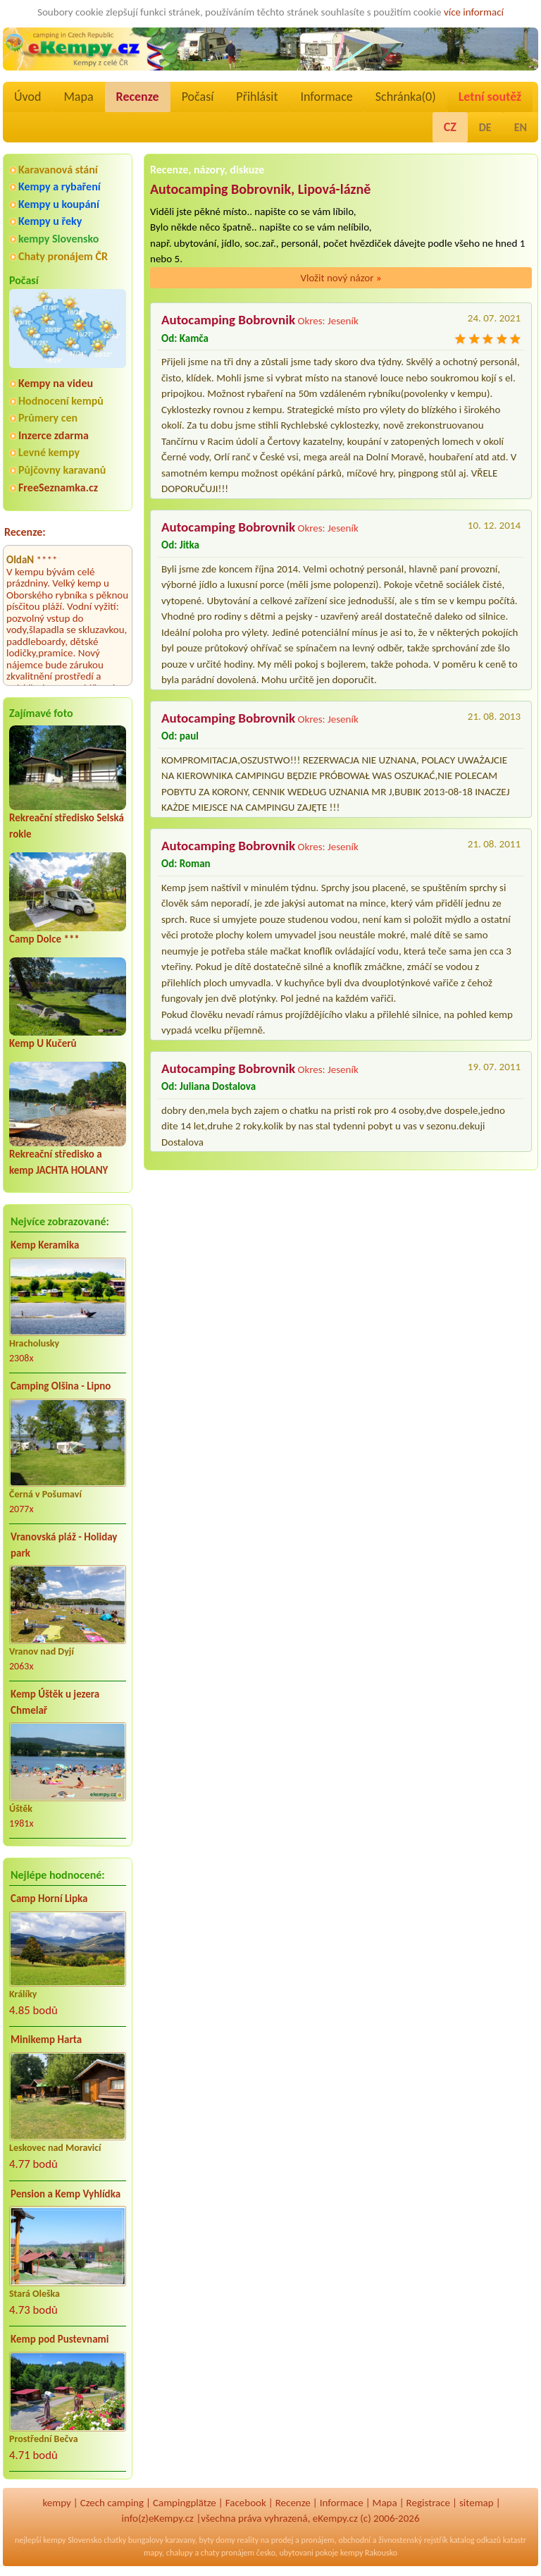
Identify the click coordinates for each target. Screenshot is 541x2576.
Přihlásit (257, 96)
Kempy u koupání (58, 204)
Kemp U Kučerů (43, 1043)
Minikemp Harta (46, 2039)
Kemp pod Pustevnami (59, 2339)
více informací (474, 12)
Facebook (245, 2502)
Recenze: (25, 532)
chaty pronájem (227, 2553)
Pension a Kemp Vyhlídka (65, 2194)
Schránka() (405, 96)
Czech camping (112, 2502)
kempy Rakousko (368, 2553)
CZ (450, 127)
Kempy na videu (55, 383)
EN (520, 127)
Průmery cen (47, 417)
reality (248, 2540)
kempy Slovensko (58, 238)
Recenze (137, 96)
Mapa (78, 96)
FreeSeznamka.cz (58, 487)
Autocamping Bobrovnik (228, 320)
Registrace (428, 2502)
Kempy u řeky (50, 221)
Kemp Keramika (45, 1245)
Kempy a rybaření (59, 186)
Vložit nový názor (340, 277)
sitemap (476, 2502)
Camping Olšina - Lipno (61, 1386)
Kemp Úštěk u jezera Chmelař (55, 1702)
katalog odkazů (475, 2540)
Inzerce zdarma (53, 435)
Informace (326, 96)
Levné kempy (49, 452)
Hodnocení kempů (61, 400)
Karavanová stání (58, 169)
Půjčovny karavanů (62, 470)
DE (485, 127)
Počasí (198, 96)
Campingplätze (184, 2502)
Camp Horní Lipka (49, 1898)
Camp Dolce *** (44, 939)
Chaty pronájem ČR (63, 256)
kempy (56, 2502)
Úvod (27, 96)
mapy (153, 2553)
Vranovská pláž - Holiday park (64, 1545)
